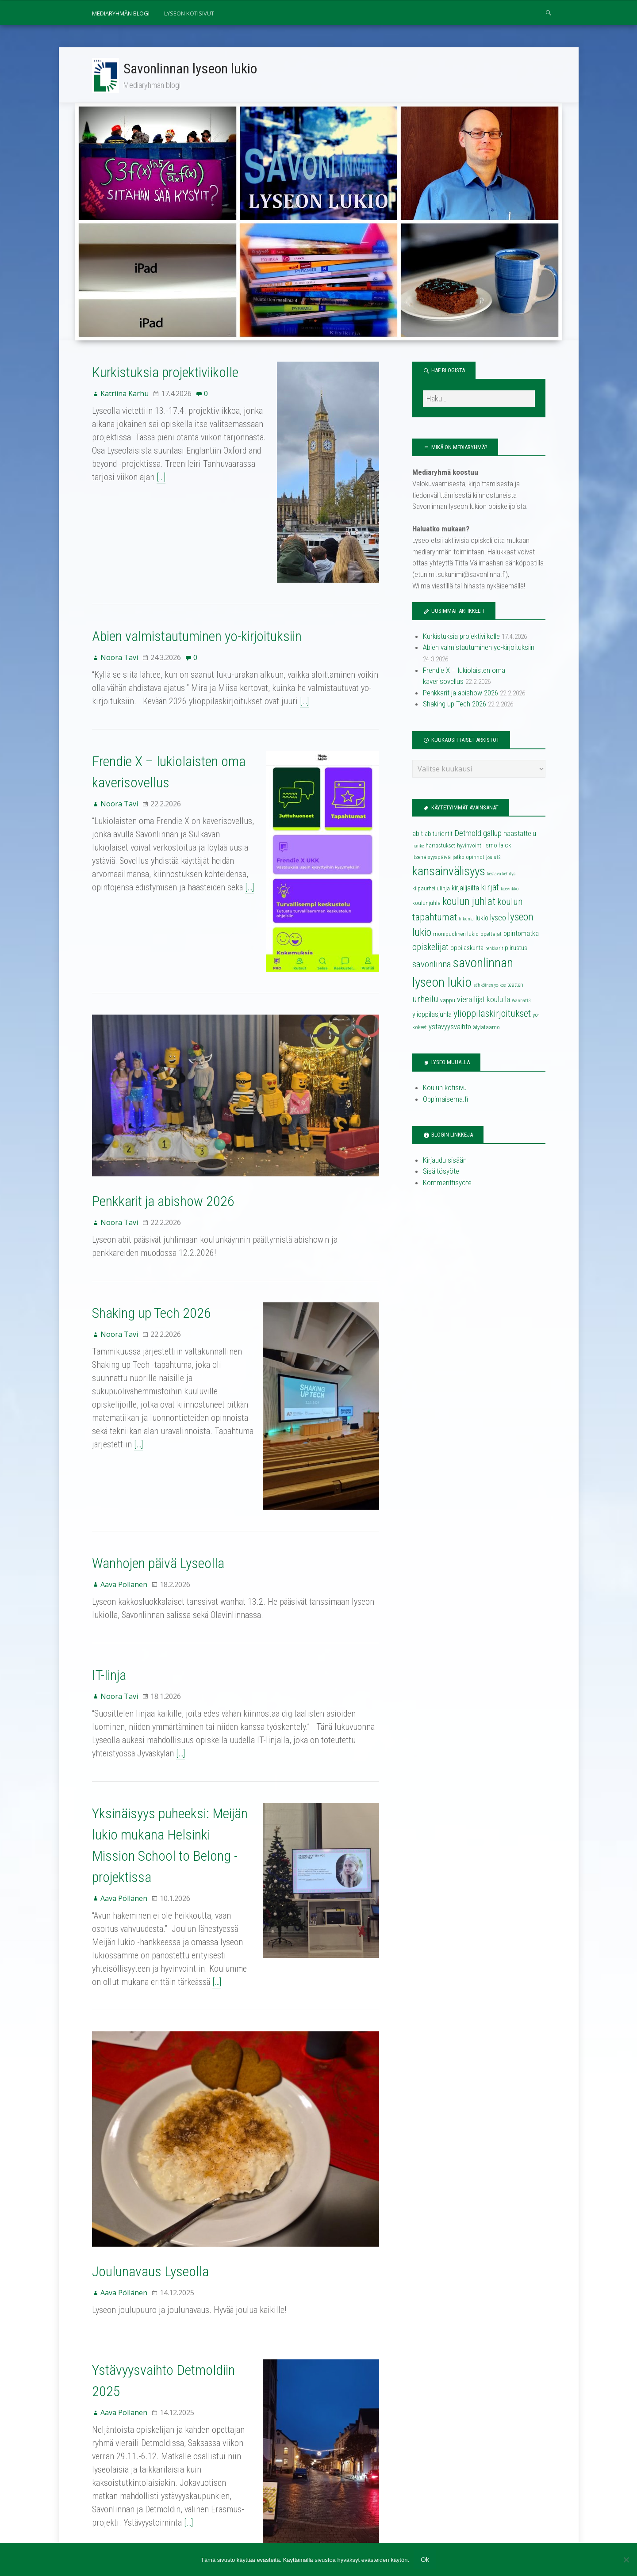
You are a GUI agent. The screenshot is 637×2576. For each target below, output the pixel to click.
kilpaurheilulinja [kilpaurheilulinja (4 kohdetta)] (431, 889)
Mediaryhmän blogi (121, 13)
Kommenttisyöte (447, 1183)
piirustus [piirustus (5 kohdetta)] (516, 949)
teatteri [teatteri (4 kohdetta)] (515, 986)
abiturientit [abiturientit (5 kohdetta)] (439, 835)
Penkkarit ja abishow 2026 (163, 1150)
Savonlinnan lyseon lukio (191, 68)
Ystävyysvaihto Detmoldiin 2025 (179, 2246)
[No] (626, 2559)
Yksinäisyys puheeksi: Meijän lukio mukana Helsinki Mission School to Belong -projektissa (174, 1745)
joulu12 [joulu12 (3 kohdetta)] (493, 859)
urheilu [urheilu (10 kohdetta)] (425, 1000)
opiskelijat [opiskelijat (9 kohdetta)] (430, 948)
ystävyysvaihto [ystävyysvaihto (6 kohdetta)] (450, 1027)
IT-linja (109, 1586)
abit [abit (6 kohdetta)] (417, 835)
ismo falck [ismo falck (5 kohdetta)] (497, 847)
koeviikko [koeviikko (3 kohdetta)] (509, 890)
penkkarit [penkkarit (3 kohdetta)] (494, 950)
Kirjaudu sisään (445, 1160)
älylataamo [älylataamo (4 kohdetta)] (486, 1028)
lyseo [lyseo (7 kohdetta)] (498, 919)
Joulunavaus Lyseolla (150, 2148)
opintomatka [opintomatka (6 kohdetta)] (521, 935)
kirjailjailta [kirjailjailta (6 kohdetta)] (465, 889)
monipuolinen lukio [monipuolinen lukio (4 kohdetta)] (456, 935)
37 (126, 2454)
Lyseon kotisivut (189, 13)
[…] (161, 478)
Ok (425, 2559)
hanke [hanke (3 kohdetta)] (418, 847)
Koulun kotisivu (445, 1088)
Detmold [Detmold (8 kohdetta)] (467, 835)
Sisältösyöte (441, 1172)
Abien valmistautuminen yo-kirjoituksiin (197, 621)
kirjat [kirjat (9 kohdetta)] (490, 888)
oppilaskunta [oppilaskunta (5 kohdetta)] (467, 949)
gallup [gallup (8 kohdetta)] (492, 835)
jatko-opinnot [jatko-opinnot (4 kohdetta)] (468, 858)
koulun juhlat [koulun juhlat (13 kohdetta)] (468, 902)
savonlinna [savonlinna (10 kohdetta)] (431, 965)
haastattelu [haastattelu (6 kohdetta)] (519, 835)
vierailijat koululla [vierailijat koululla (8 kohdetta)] (483, 1001)
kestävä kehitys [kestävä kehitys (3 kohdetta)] (501, 875)
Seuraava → (158, 2454)
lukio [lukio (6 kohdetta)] (482, 919)
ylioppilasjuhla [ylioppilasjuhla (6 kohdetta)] (432, 1015)
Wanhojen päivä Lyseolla (158, 1474)
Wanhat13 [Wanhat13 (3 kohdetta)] (521, 1002)
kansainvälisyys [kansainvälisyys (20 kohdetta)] (448, 872)
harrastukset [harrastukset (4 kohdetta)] (440, 846)
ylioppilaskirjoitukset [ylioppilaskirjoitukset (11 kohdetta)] (492, 1014)
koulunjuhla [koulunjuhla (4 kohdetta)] (426, 904)
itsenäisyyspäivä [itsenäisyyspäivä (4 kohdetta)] (431, 858)
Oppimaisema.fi (445, 1099)
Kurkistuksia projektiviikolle (165, 373)
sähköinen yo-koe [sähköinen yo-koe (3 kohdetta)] (489, 986)
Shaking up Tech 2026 (151, 1262)
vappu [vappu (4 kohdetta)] (447, 1001)
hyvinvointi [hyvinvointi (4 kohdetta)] (470, 846)
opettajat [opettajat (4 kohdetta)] (491, 935)
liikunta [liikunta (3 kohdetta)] (466, 920)
